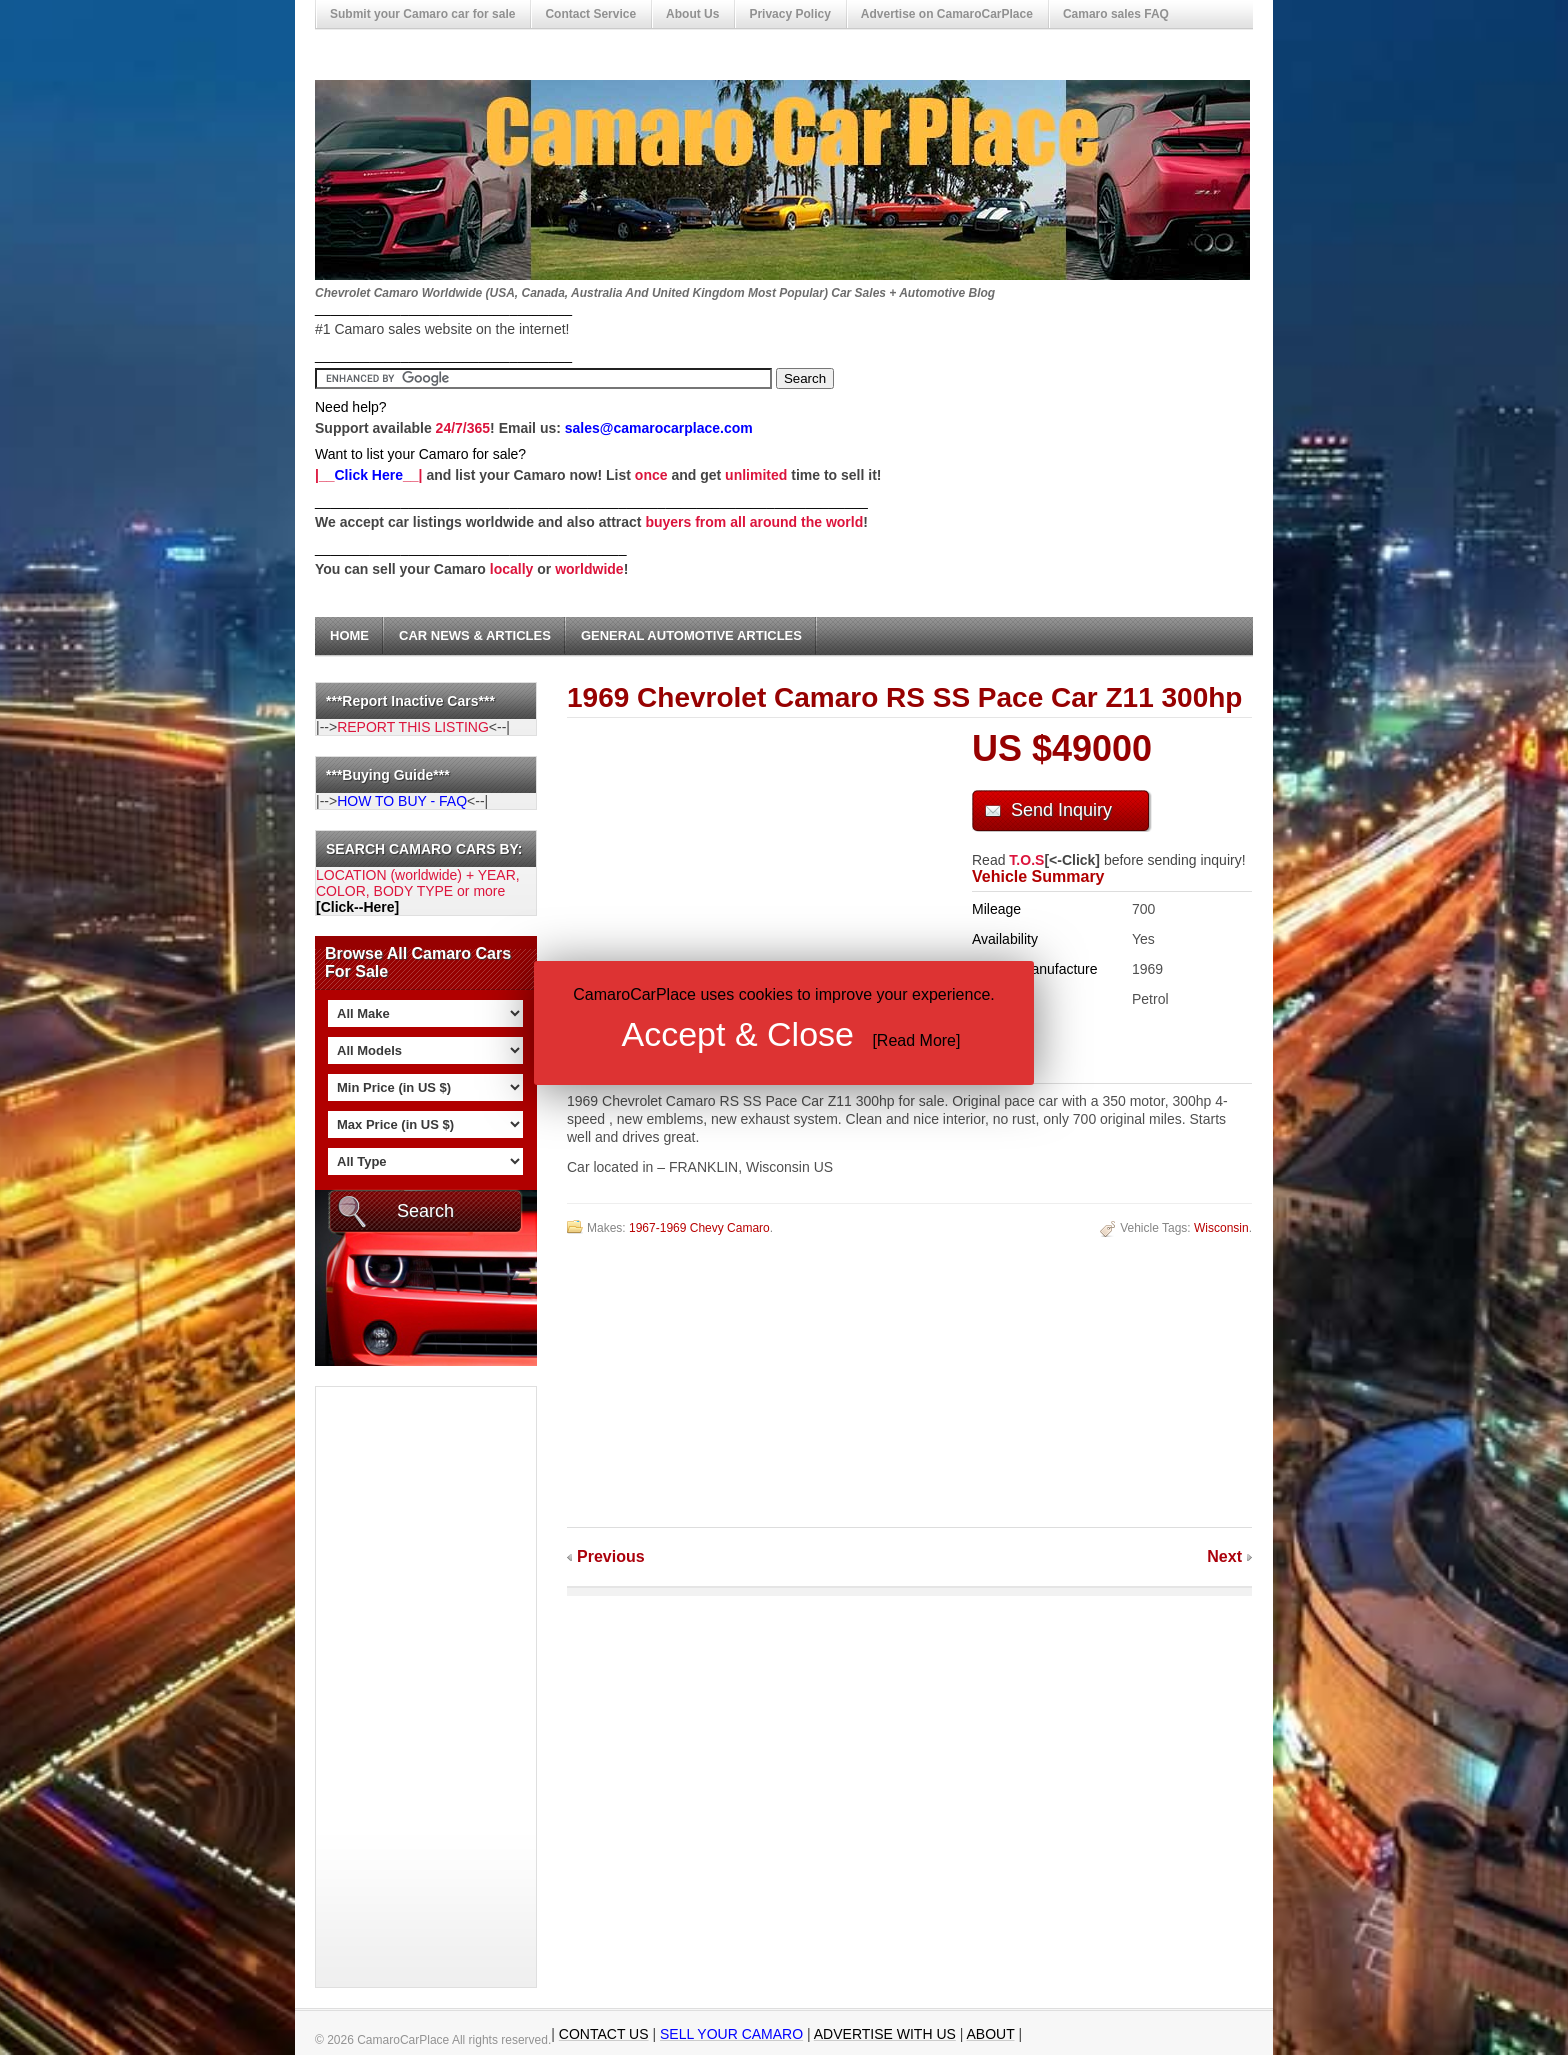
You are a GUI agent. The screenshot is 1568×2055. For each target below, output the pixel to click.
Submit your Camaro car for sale (422, 14)
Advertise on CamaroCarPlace (947, 14)
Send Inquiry (1061, 810)
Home (349, 635)
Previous (611, 1556)
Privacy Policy (789, 14)
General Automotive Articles (691, 635)
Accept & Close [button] (738, 1034)
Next (1224, 1556)
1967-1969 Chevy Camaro (699, 1228)
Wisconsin (1221, 1228)
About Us (692, 14)
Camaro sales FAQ (1116, 14)
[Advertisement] (396, 1687)
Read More (916, 1040)
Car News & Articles (475, 635)
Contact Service (590, 14)
